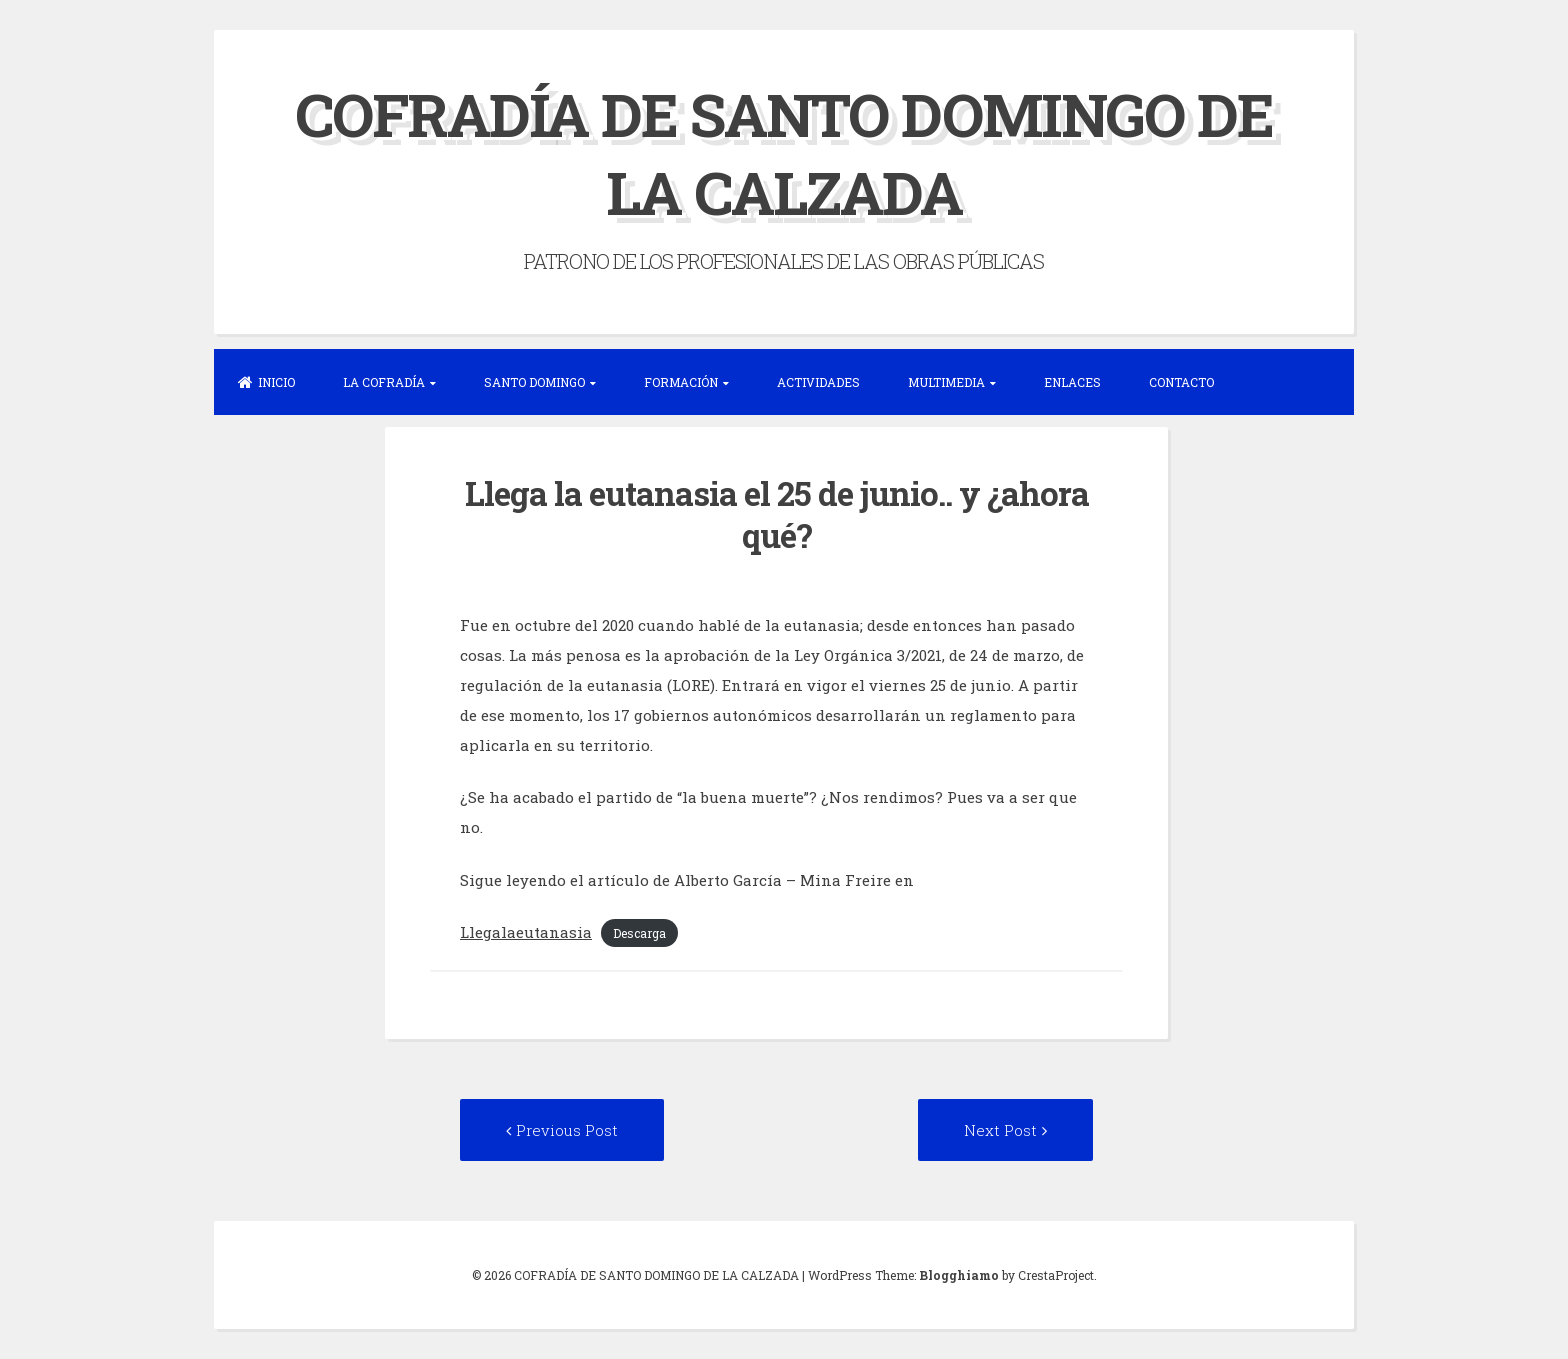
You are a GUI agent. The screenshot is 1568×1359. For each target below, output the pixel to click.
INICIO (266, 382)
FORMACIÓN (681, 382)
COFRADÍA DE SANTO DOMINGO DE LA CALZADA (784, 152)
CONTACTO (1181, 382)
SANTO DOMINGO (534, 382)
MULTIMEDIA (946, 382)
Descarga (639, 933)
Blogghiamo (959, 1275)
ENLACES (1072, 382)
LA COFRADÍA (384, 382)
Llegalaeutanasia (526, 932)
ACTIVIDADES (818, 382)
